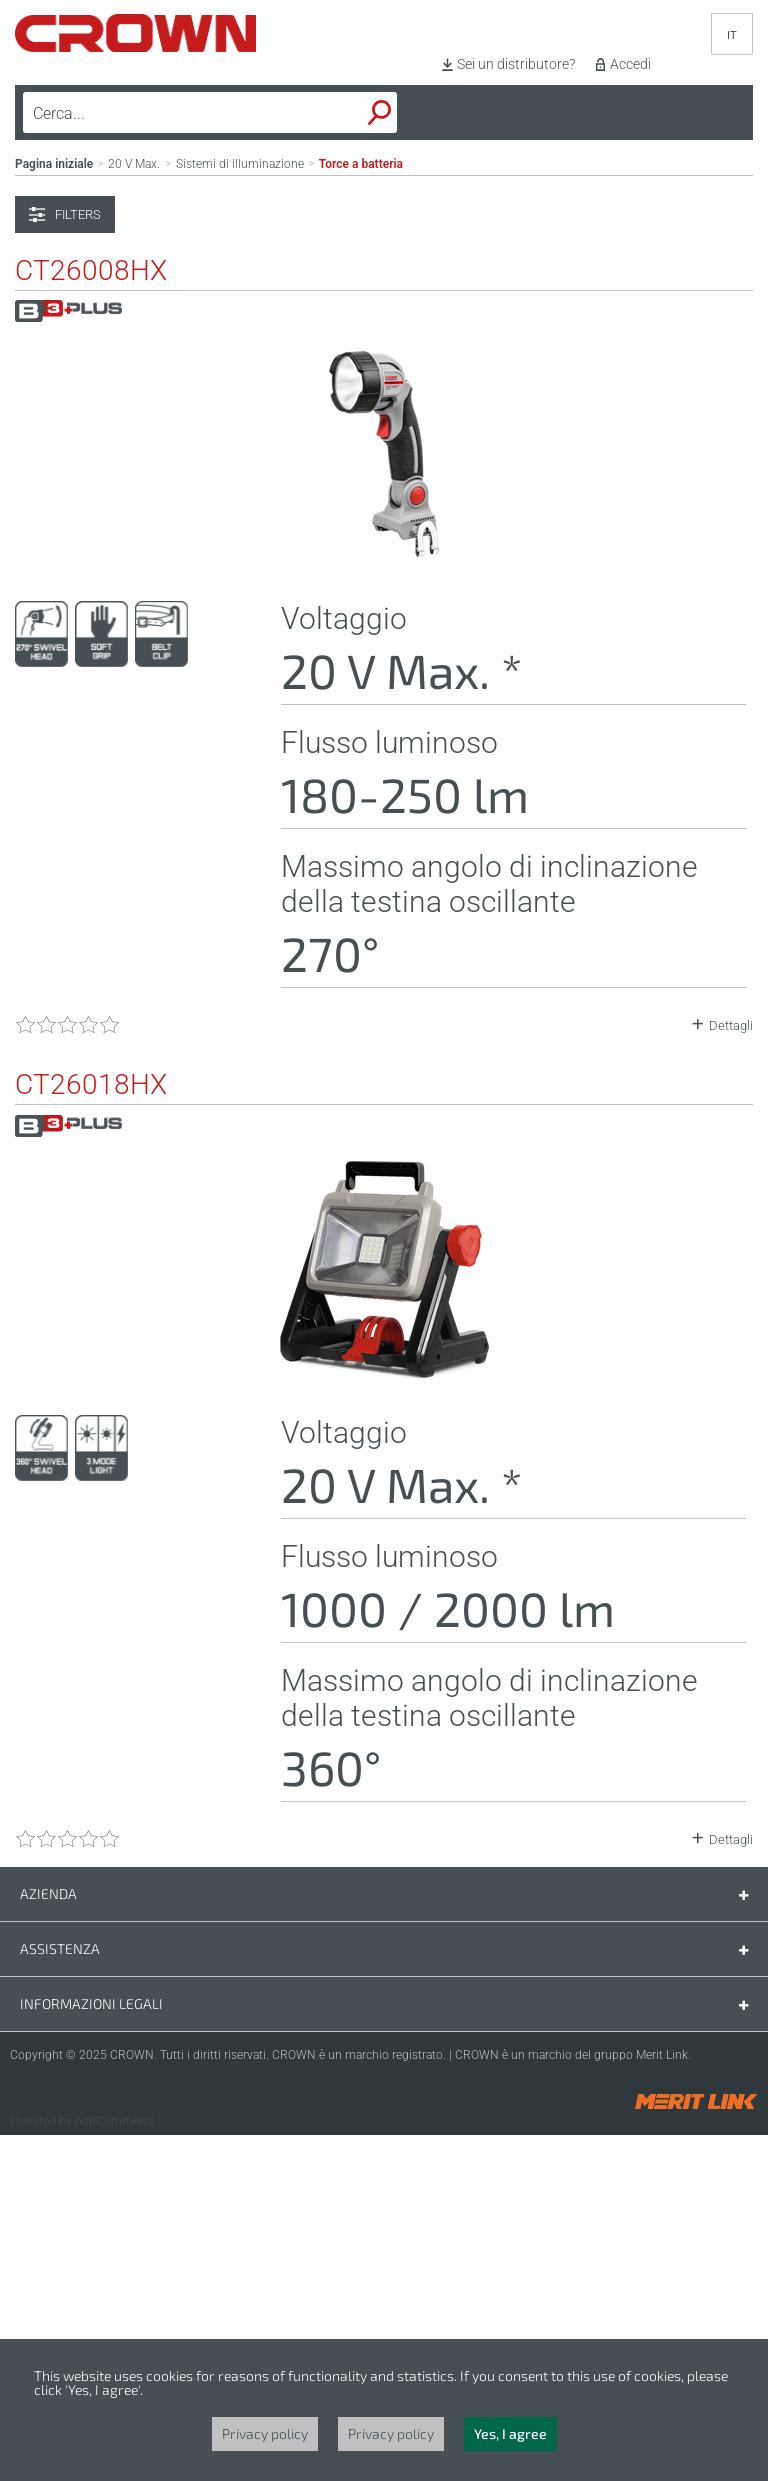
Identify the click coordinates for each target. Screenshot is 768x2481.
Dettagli (731, 1371)
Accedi (630, 64)
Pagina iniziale (54, 510)
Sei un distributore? (516, 64)
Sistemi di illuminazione (240, 510)
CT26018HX (91, 1431)
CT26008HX (91, 617)
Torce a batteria (361, 510)
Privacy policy (265, 2433)
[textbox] (163, 113)
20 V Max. (134, 510)
